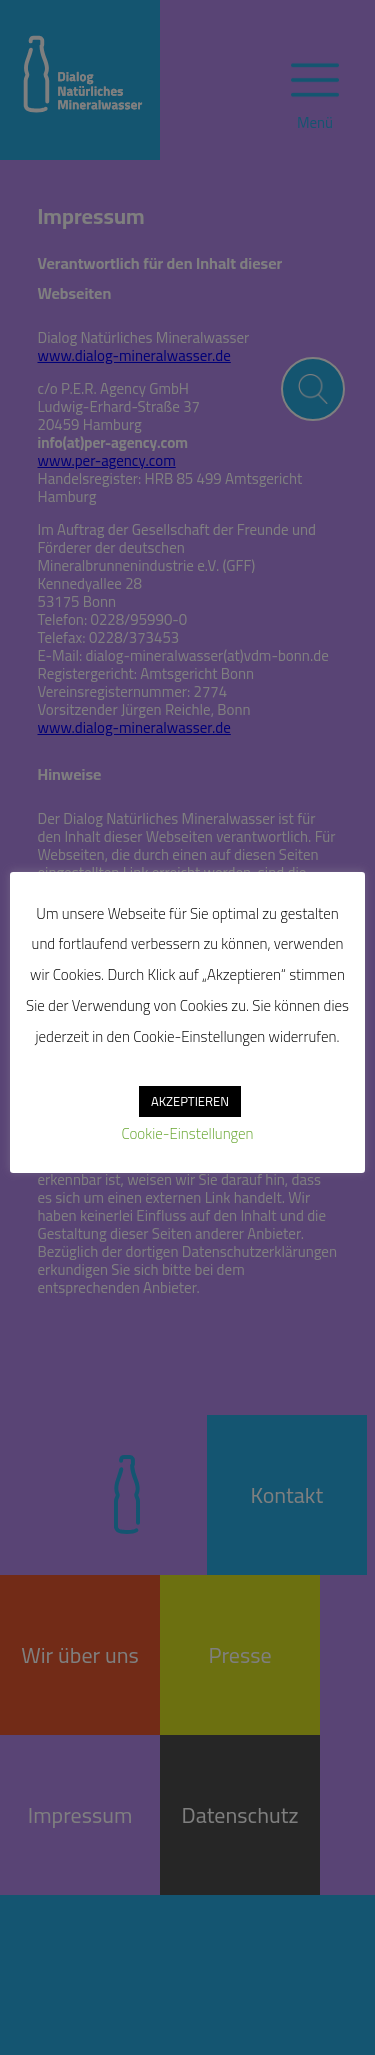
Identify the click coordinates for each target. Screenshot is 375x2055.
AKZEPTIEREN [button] (190, 1101)
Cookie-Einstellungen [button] (187, 1133)
